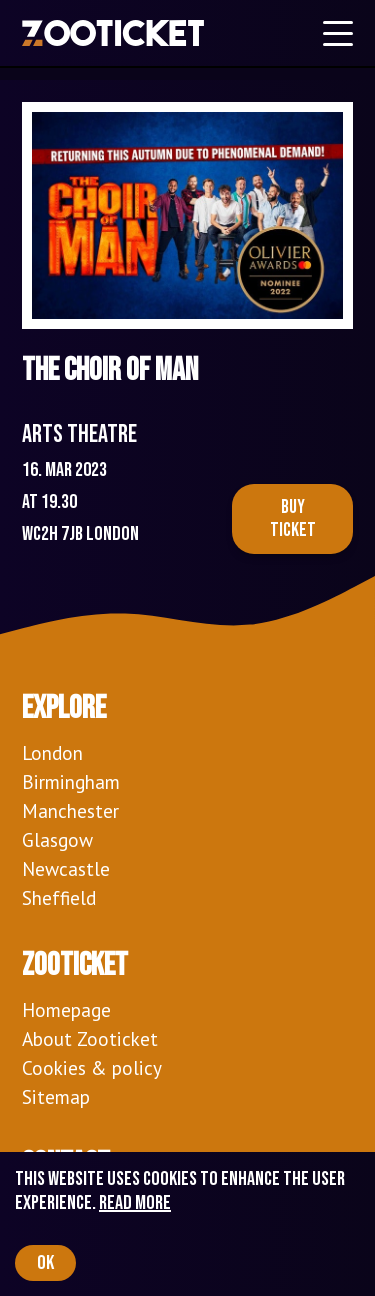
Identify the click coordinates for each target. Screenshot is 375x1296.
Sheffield (59, 897)
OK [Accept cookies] (45, 1263)
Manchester (70, 810)
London (52, 752)
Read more (135, 1203)
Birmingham (71, 781)
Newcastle (66, 868)
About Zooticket (90, 1038)
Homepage (66, 1009)
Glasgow (57, 839)
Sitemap (56, 1096)
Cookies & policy (92, 1067)
